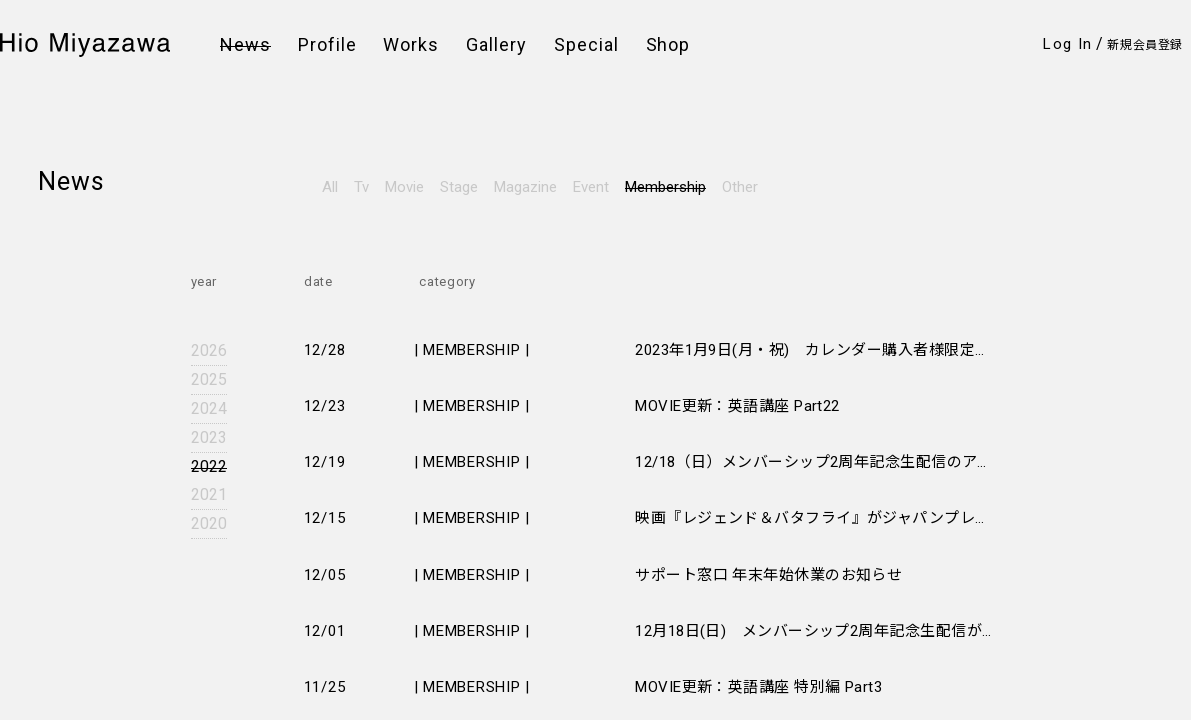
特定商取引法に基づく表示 (586, 237)
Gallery (496, 45)
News (245, 45)
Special (586, 45)
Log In (1067, 44)
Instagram (82, 212)
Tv (361, 187)
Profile (327, 45)
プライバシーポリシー (573, 214)
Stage (459, 187)
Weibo (65, 268)
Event (591, 187)
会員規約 (363, 214)
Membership (665, 187)
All (330, 187)
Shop (668, 45)
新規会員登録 (1145, 45)
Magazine (525, 187)
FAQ (349, 237)
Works (411, 45)
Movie (404, 187)
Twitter (69, 240)
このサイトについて (566, 259)
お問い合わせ (377, 259)
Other (740, 187)
